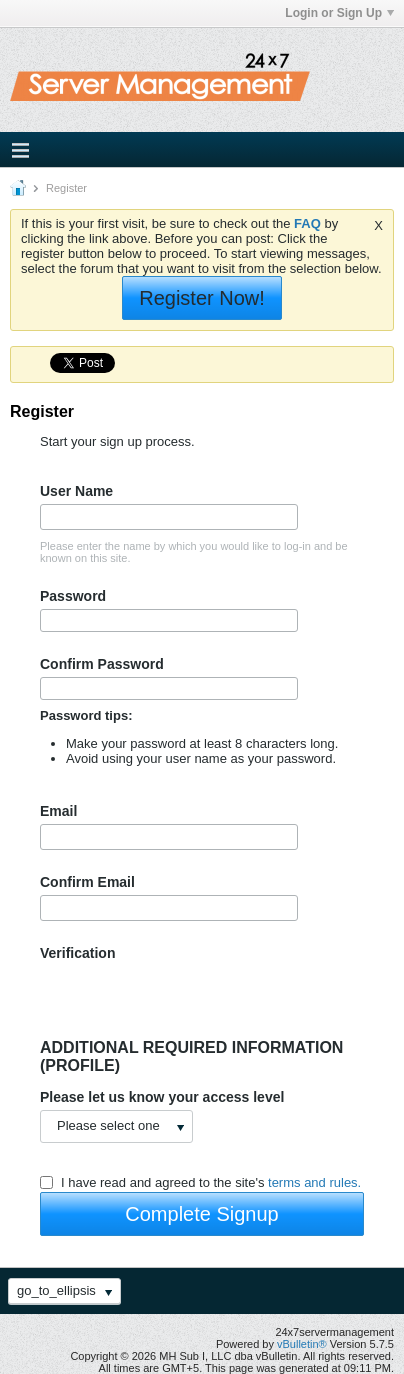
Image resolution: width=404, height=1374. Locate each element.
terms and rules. (314, 1182)
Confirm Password (102, 664)
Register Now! (202, 298)
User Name (76, 491)
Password (73, 596)
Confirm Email (87, 882)
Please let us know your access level (162, 1097)
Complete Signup (201, 1214)
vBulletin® (302, 1344)
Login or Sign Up (339, 13)
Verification (77, 953)
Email (58, 811)
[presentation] (192, 1000)
